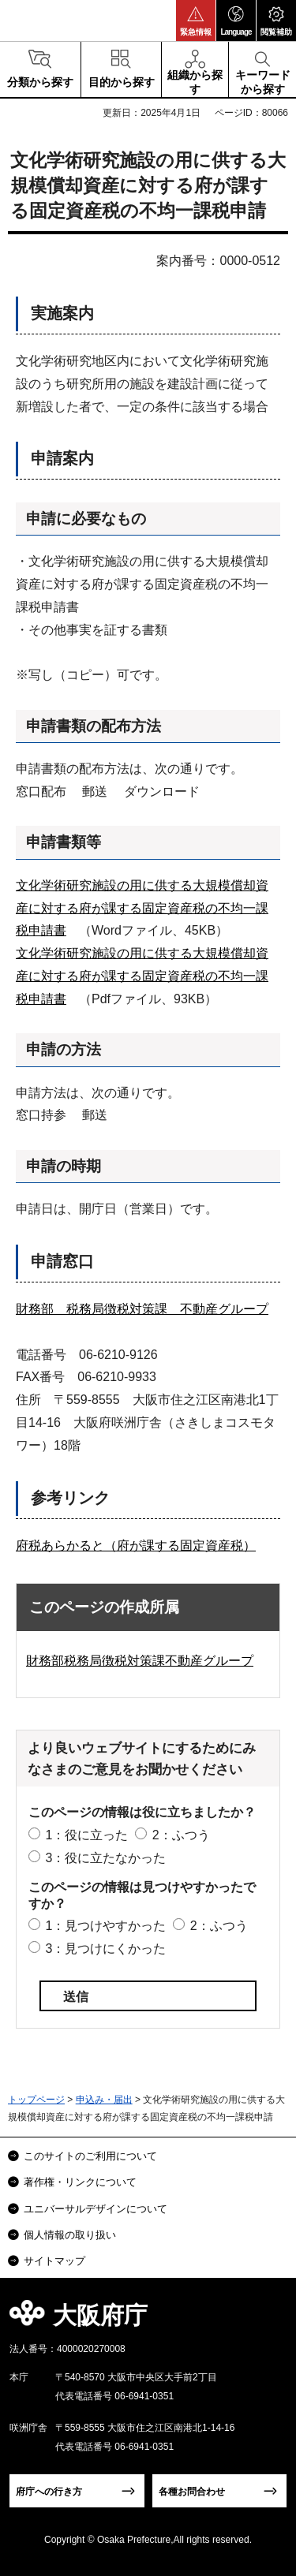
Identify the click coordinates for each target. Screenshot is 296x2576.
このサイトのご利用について (90, 2156)
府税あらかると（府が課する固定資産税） (136, 1545)
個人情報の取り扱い (70, 2235)
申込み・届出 (104, 2099)
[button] (195, 20)
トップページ (36, 2099)
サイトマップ (54, 2261)
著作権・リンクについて (80, 2182)
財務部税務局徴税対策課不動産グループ (139, 1660)
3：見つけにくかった (105, 1948)
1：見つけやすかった (105, 1925)
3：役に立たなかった (105, 1858)
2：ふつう (181, 1835)
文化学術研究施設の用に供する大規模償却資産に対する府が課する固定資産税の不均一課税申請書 (142, 908)
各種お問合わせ (192, 2491)
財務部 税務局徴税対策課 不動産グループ (142, 1309)
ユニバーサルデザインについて (95, 2209)
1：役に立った (86, 1835)
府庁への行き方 (49, 2491)
